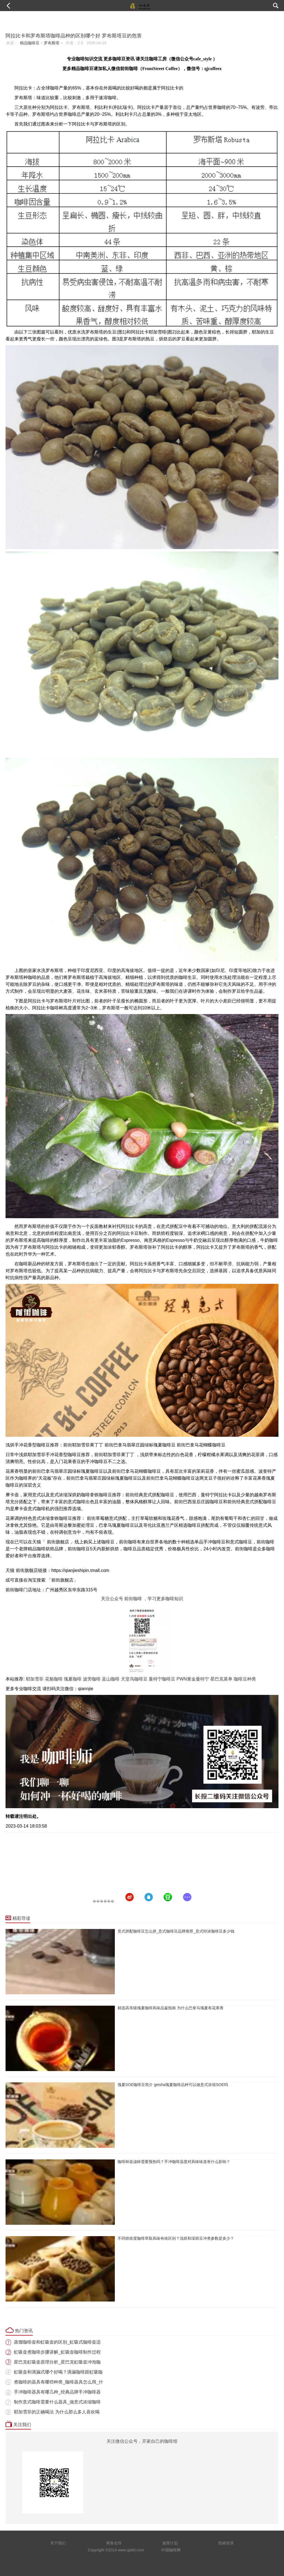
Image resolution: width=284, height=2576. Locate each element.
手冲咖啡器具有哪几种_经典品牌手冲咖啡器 (57, 2392)
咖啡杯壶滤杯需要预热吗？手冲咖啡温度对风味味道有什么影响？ (174, 2161)
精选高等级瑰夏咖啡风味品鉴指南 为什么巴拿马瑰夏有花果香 (171, 2008)
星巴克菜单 (221, 1679)
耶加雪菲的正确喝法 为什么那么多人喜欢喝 (56, 2412)
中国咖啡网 (171, 2550)
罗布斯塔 (51, 43)
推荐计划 (170, 2543)
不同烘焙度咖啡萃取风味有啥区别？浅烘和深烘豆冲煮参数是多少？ (176, 2238)
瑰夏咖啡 (73, 1679)
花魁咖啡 (54, 1679)
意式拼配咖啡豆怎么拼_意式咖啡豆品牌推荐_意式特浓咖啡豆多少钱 (176, 1931)
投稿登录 (226, 2543)
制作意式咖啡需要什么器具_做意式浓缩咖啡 (57, 2402)
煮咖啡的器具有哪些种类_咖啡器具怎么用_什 (58, 2382)
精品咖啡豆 (29, 43)
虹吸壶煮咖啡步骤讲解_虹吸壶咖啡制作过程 (57, 2352)
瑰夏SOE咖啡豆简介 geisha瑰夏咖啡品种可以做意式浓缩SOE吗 (173, 2084)
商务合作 (114, 2543)
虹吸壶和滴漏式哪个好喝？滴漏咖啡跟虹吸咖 (58, 2372)
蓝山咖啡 (111, 1679)
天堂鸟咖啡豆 (134, 1679)
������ (103, 1901)
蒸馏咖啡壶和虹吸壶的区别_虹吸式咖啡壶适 (57, 2342)
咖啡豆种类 (245, 1679)
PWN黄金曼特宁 (193, 1679)
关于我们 (58, 2543)
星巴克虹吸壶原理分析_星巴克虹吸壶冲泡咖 (57, 2362)
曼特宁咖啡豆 (162, 1679)
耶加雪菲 (35, 1679)
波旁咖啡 (92, 1679)
